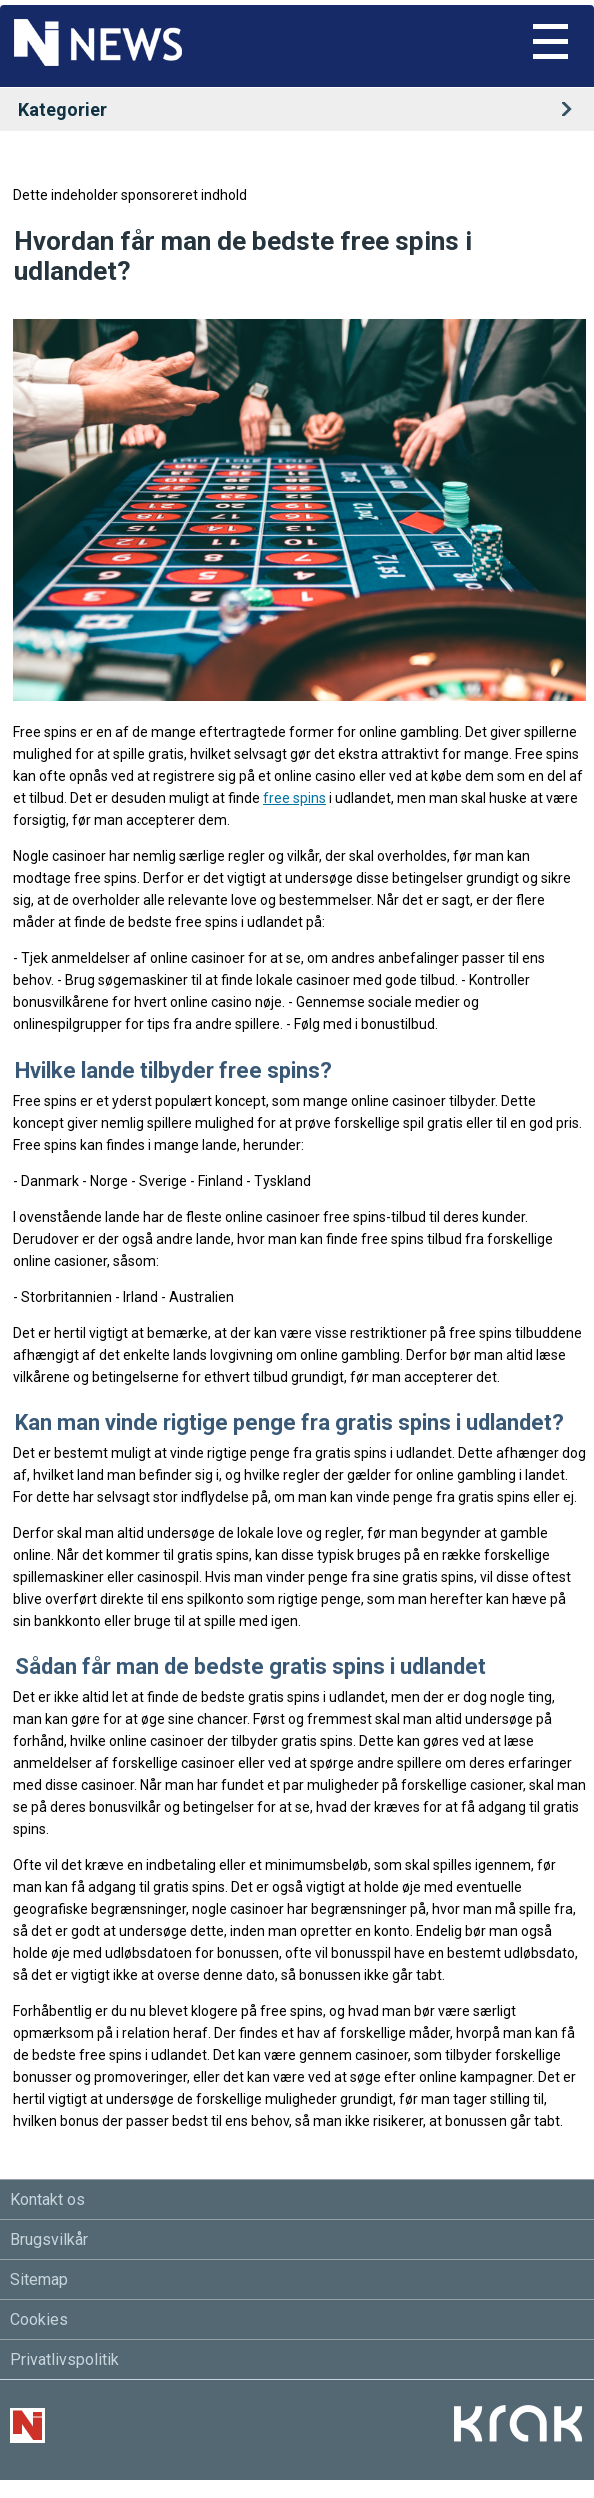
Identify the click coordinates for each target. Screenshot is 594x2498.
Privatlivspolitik (64, 2359)
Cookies (39, 2319)
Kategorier (301, 109)
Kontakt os (47, 2199)
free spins (294, 798)
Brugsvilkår (49, 2239)
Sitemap (39, 2279)
